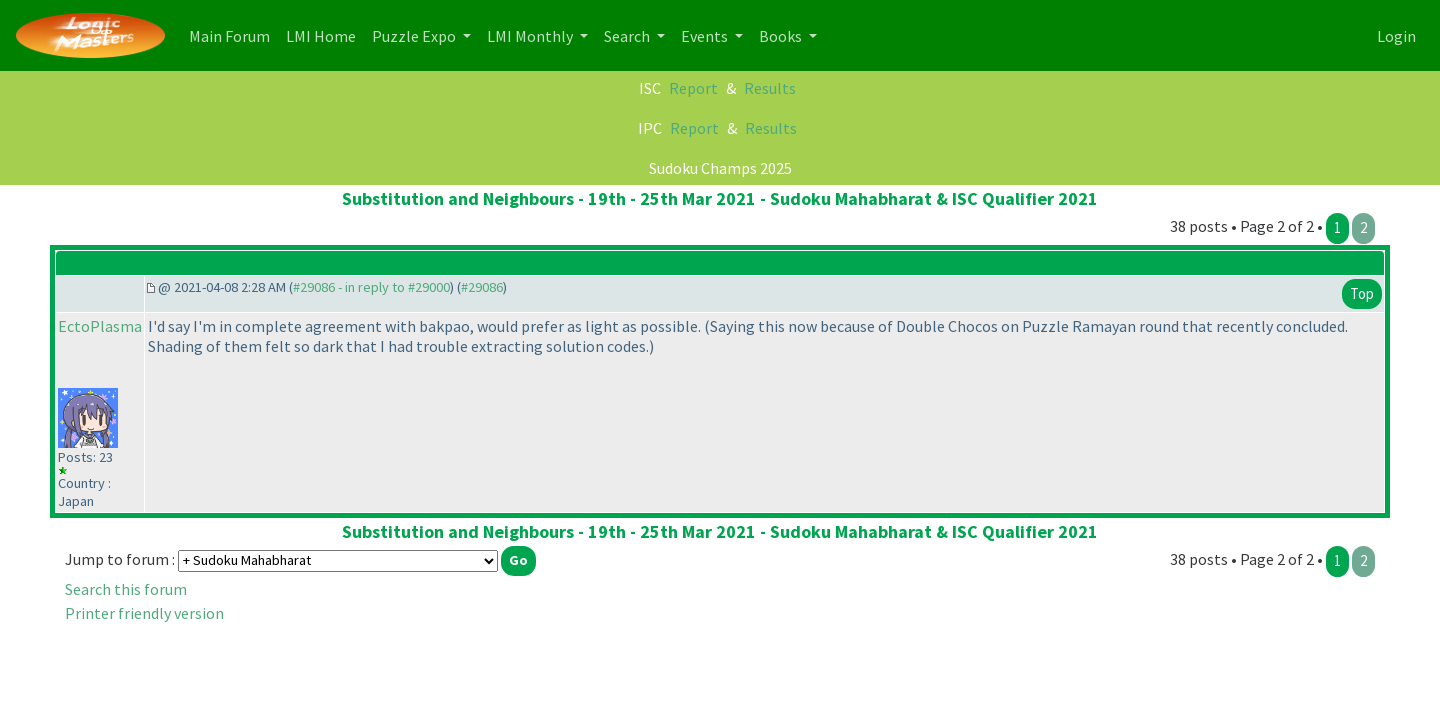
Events (706, 36)
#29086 (482, 287)
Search (628, 36)
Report (693, 88)
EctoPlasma (100, 326)
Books (782, 36)
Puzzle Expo (415, 36)
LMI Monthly (531, 36)
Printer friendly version (144, 613)
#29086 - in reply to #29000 (371, 287)
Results (770, 88)
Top (1362, 293)
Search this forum (126, 589)
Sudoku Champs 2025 (720, 168)
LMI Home (325, 34)
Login (1396, 36)
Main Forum (233, 34)
